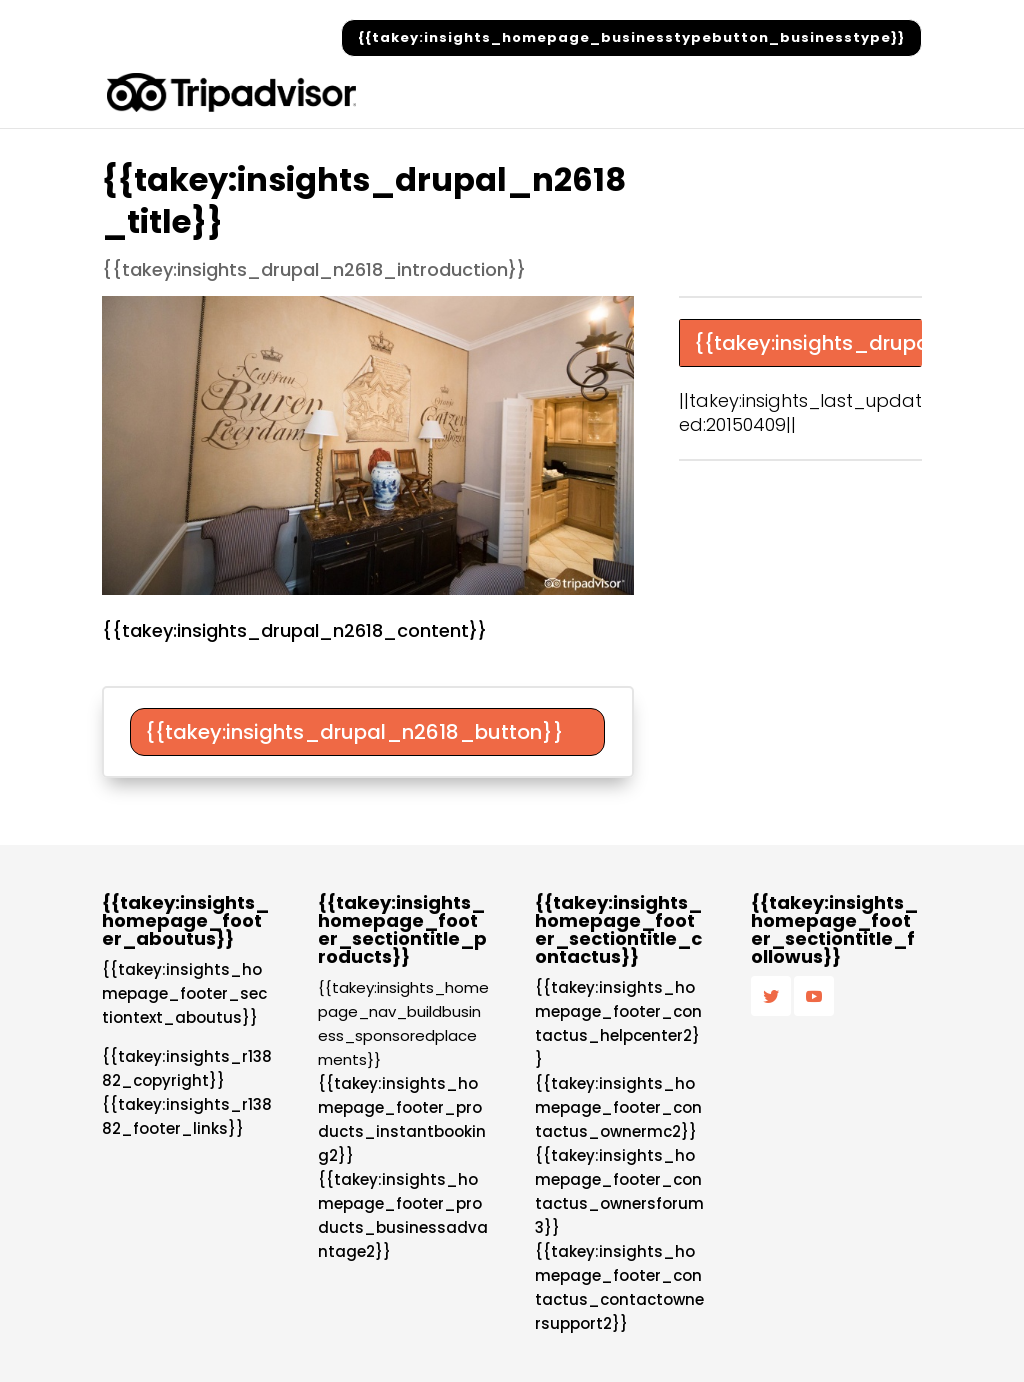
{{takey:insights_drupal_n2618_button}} (354, 732)
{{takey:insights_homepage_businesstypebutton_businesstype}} (631, 37)
